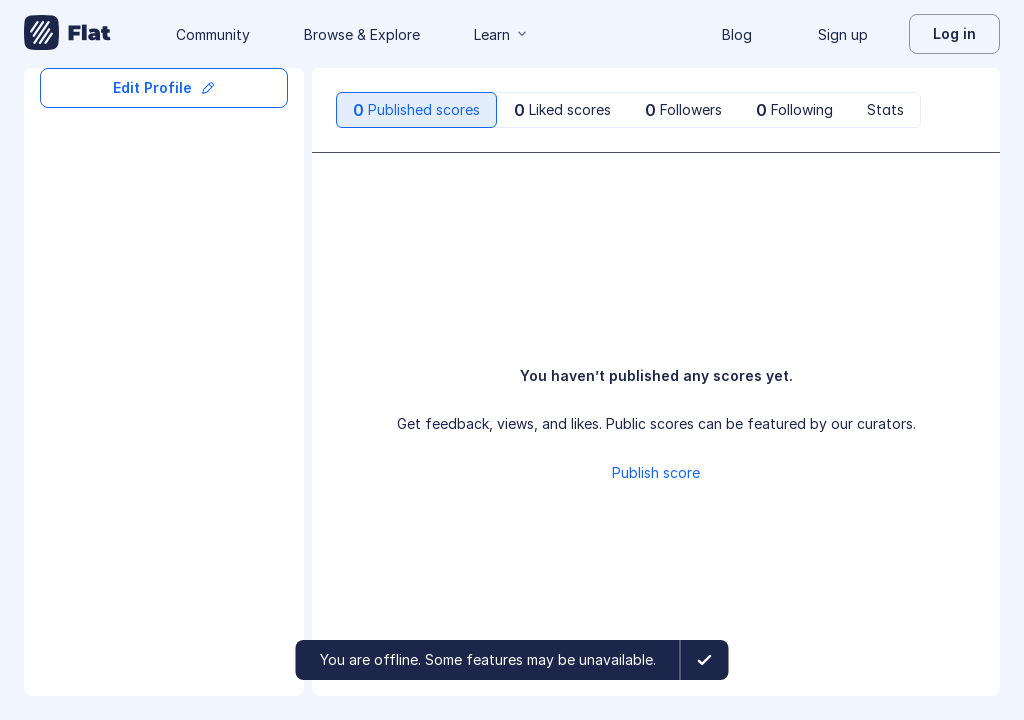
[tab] (416, 110)
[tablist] (628, 110)
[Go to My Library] (67, 34)
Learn (502, 34)
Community (213, 34)
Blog (737, 34)
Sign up (843, 34)
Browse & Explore (362, 34)
